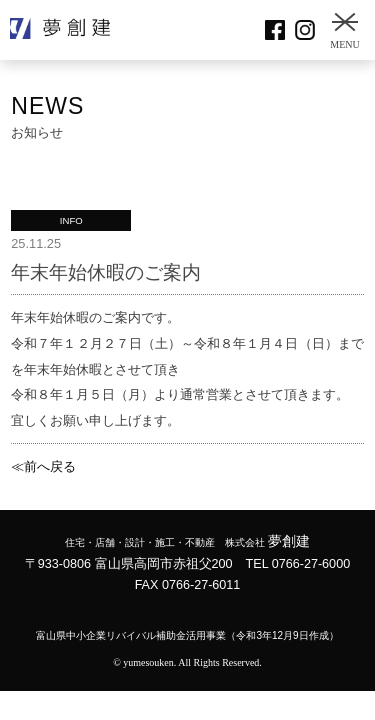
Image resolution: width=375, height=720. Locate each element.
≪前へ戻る (43, 466)
